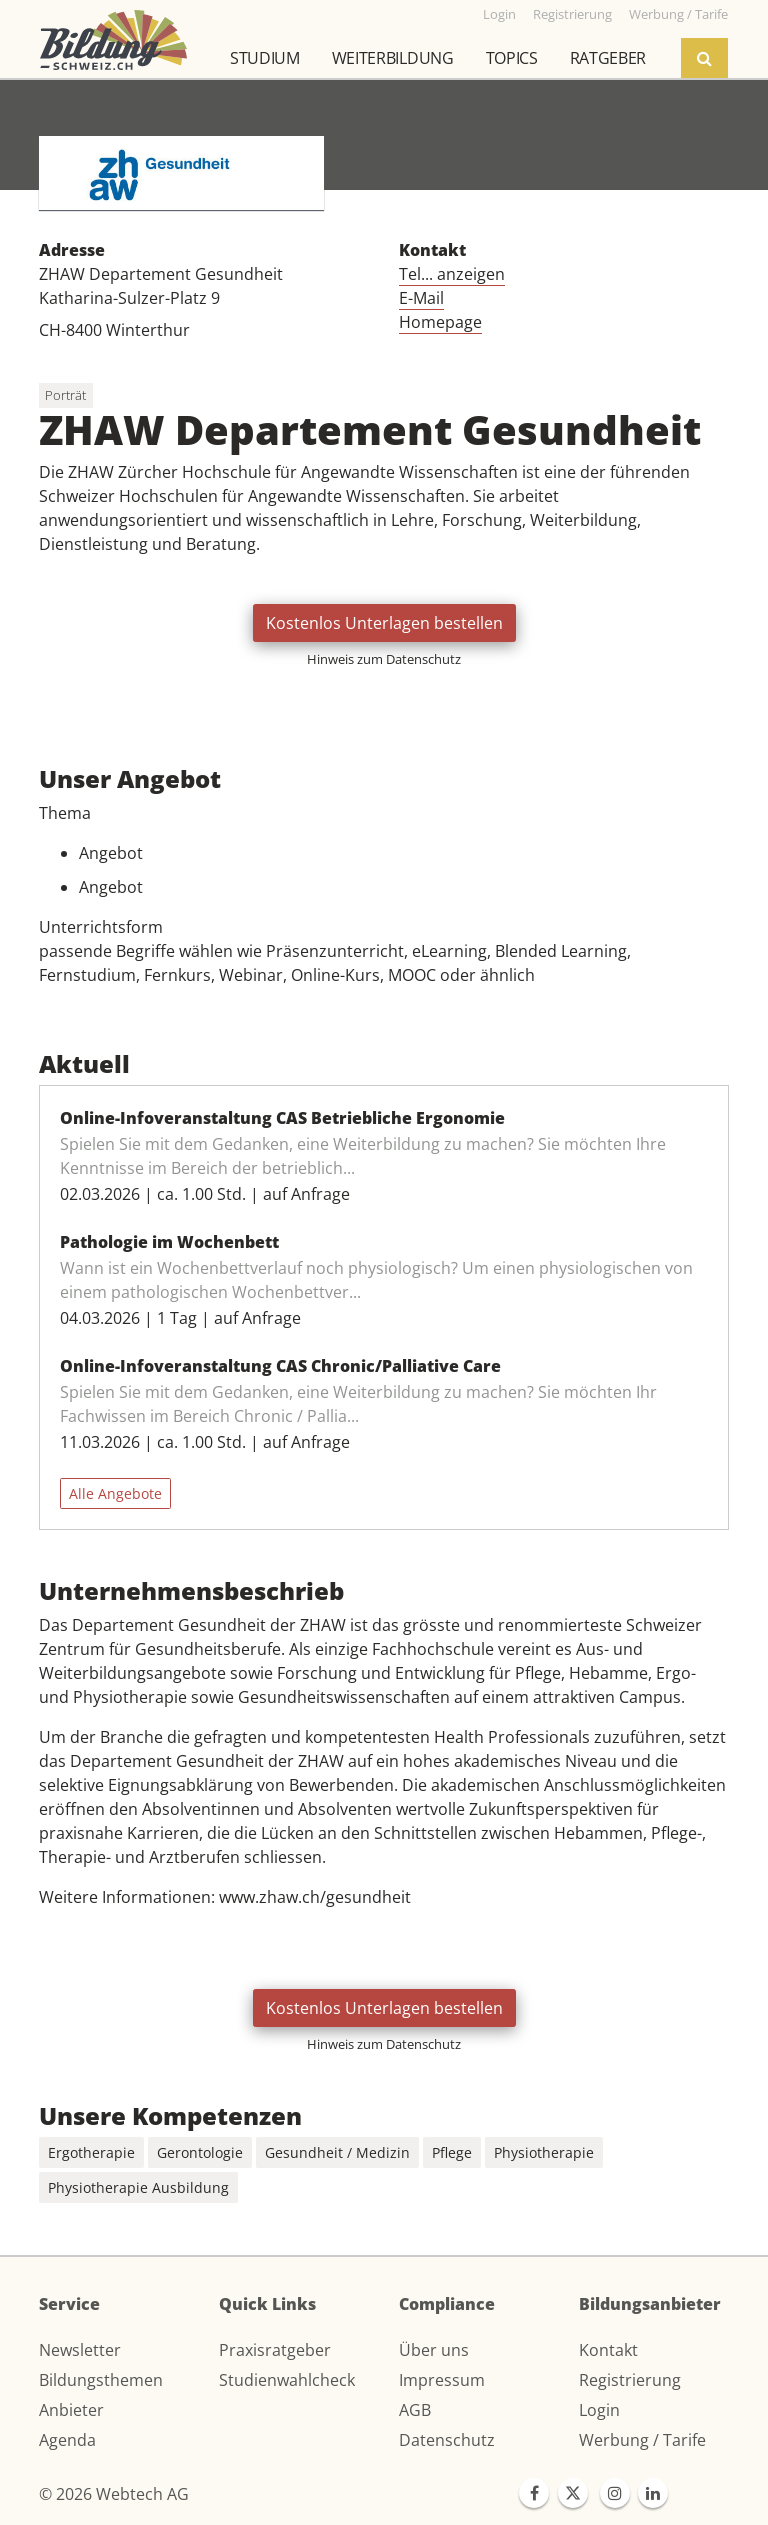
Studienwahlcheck (287, 2380)
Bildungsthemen (101, 2380)
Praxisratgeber (275, 2350)
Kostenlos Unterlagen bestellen (384, 623)
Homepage (440, 322)
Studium (265, 58)
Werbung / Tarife (642, 2440)
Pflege (452, 2152)
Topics (512, 58)
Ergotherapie (91, 2152)
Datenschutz (447, 2440)
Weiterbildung (393, 58)
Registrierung (630, 2380)
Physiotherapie (544, 2152)
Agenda (67, 2440)
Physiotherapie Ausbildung (138, 2187)
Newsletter (80, 2350)
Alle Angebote (115, 1493)
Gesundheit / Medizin (337, 2152)
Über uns (434, 2350)
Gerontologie (200, 2152)
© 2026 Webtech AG (114, 2494)
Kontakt (608, 2350)
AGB (415, 2410)
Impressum (442, 2380)
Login (599, 2410)
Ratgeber (608, 58)
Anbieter (71, 2410)
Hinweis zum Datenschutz (384, 659)
